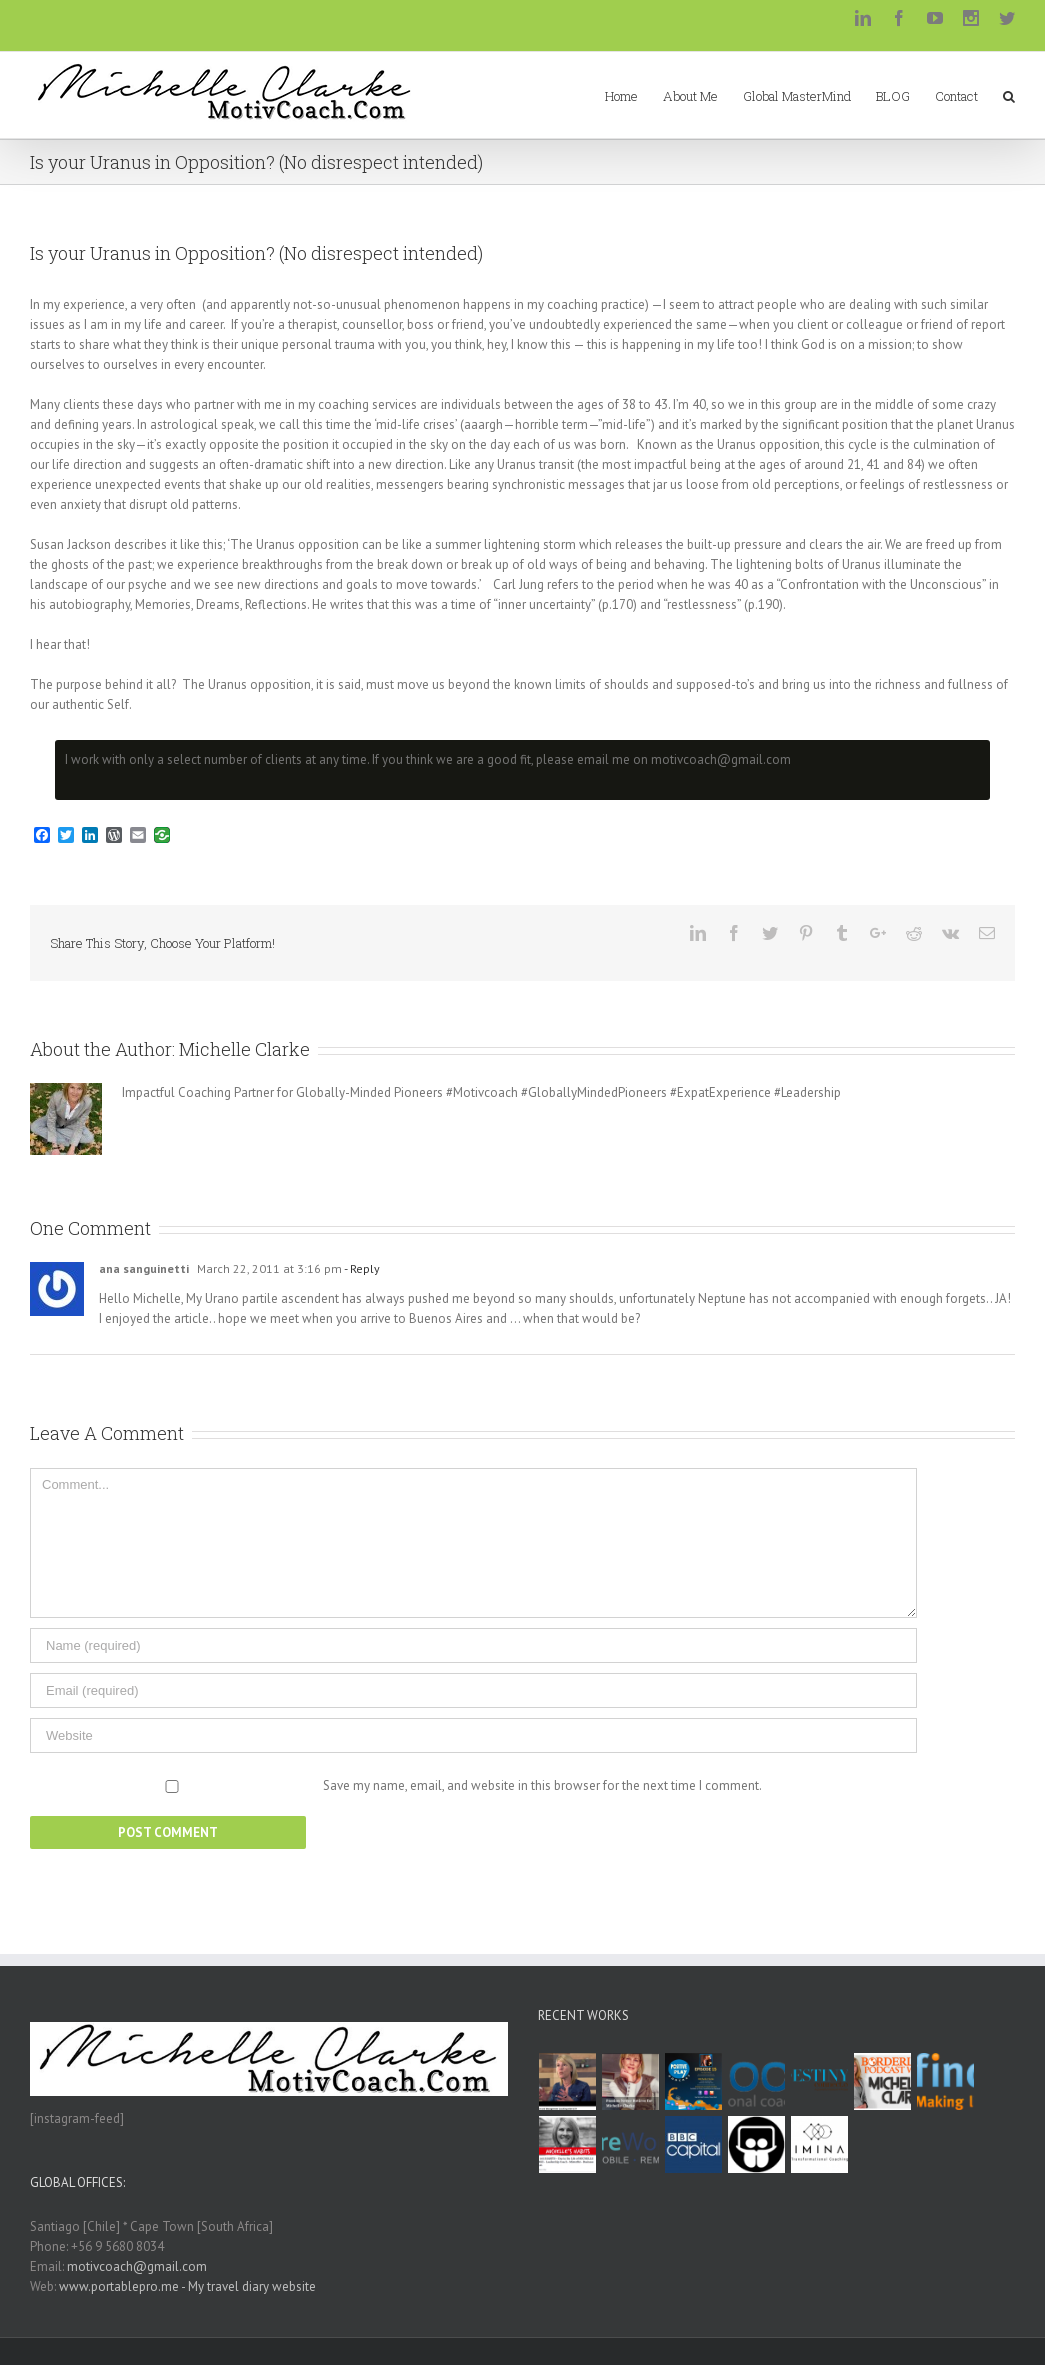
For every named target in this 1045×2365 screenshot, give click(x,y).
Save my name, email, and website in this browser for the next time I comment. (542, 1785)
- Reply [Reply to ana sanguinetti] (361, 1268)
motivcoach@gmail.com (137, 2266)
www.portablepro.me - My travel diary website (187, 2286)
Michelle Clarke (244, 1049)
